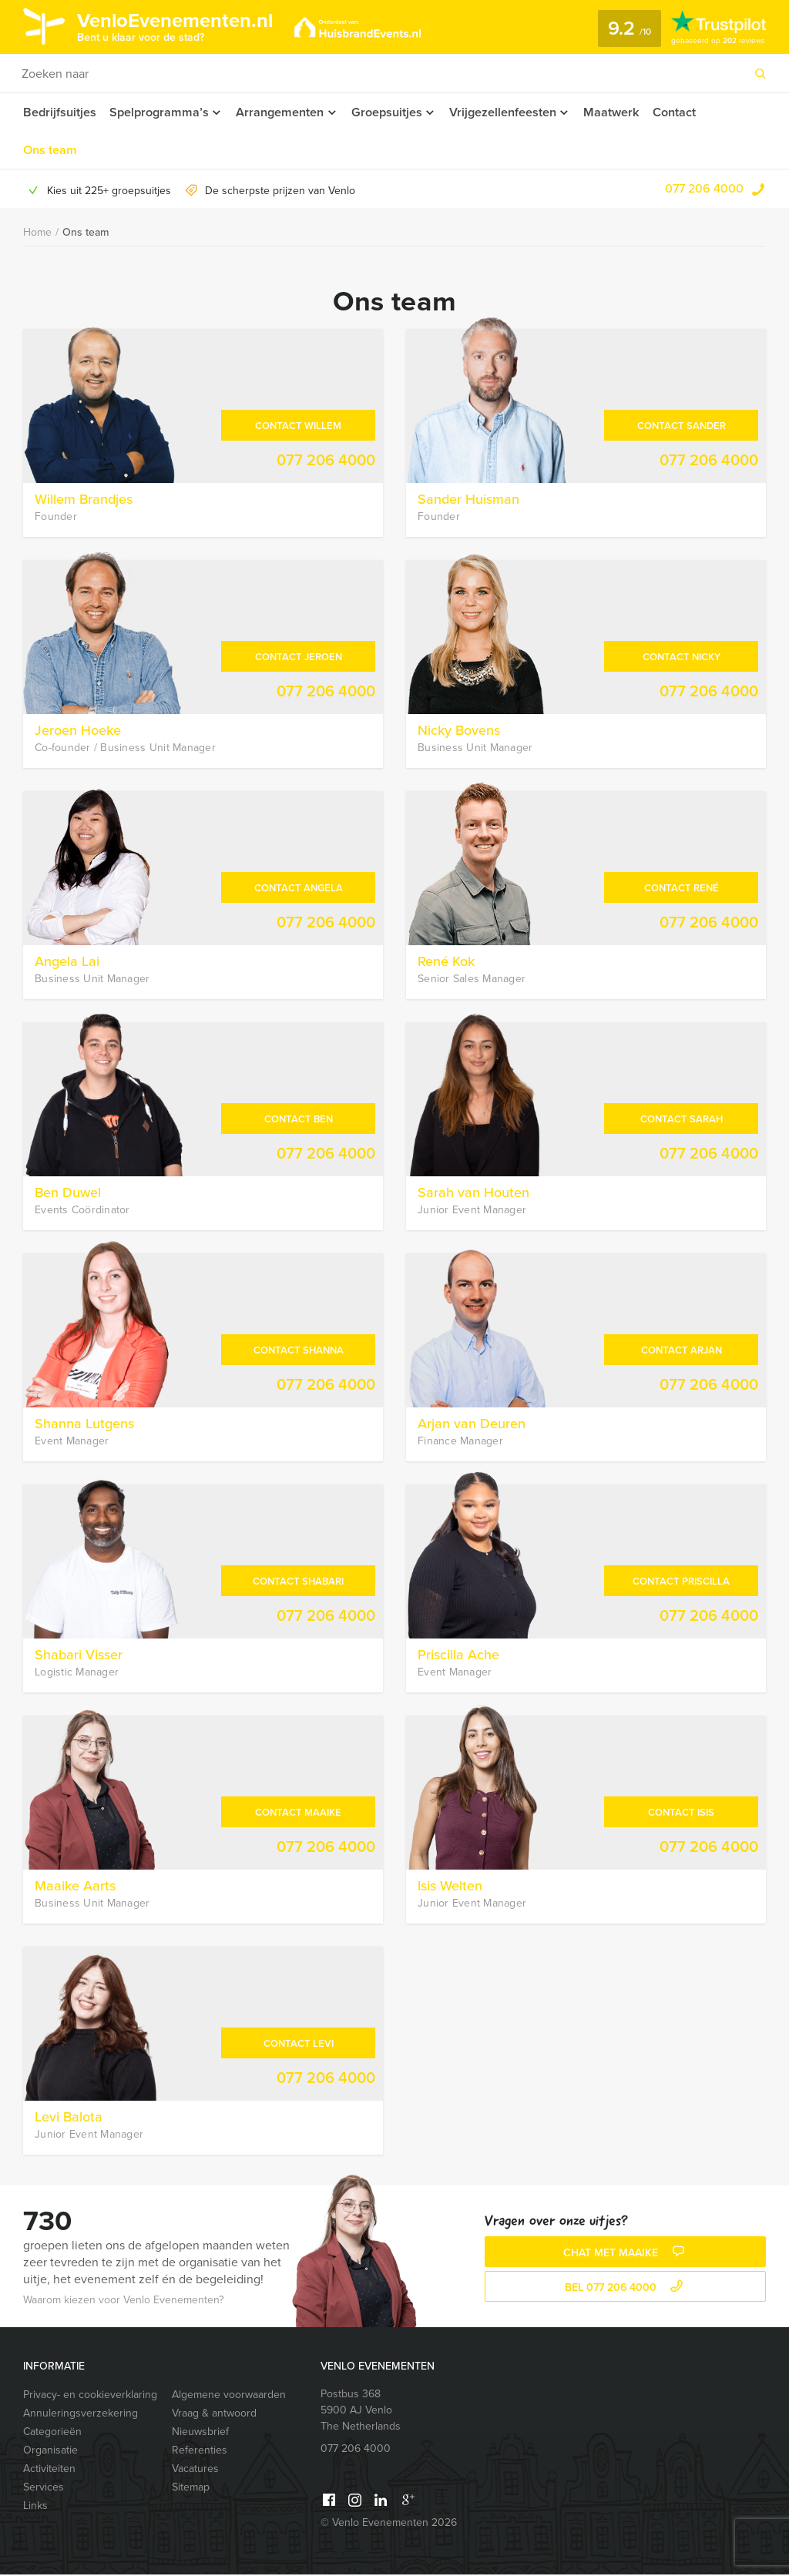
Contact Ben (298, 1120)
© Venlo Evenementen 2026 (389, 2524)
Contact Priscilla (681, 1582)
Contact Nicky (681, 658)
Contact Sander (681, 427)
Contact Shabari (298, 1582)
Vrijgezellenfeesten (508, 112)
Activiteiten (49, 2470)
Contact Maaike (298, 1813)
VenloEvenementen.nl (181, 25)
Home (37, 234)
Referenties (199, 2452)
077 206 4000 (704, 190)
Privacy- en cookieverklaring (90, 2396)
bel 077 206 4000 (626, 2289)
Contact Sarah (681, 1120)
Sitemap (191, 2488)
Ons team (49, 150)
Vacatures (195, 2470)
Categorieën (52, 2433)
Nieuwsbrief (200, 2433)
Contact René (681, 889)
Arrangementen (281, 112)
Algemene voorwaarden (229, 2396)
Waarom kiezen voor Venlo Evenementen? (123, 2301)
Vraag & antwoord (214, 2415)
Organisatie (50, 2452)
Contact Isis (681, 1813)
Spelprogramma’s (159, 112)
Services (43, 2488)
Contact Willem (298, 427)
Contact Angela (298, 889)
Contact (683, 112)
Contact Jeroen (298, 658)
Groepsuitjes (390, 112)
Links (35, 2507)
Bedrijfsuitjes (59, 112)
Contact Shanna (298, 1351)
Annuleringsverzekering (80, 2415)
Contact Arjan (681, 1351)
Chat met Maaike (625, 2254)
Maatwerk (620, 112)
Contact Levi (299, 2045)
